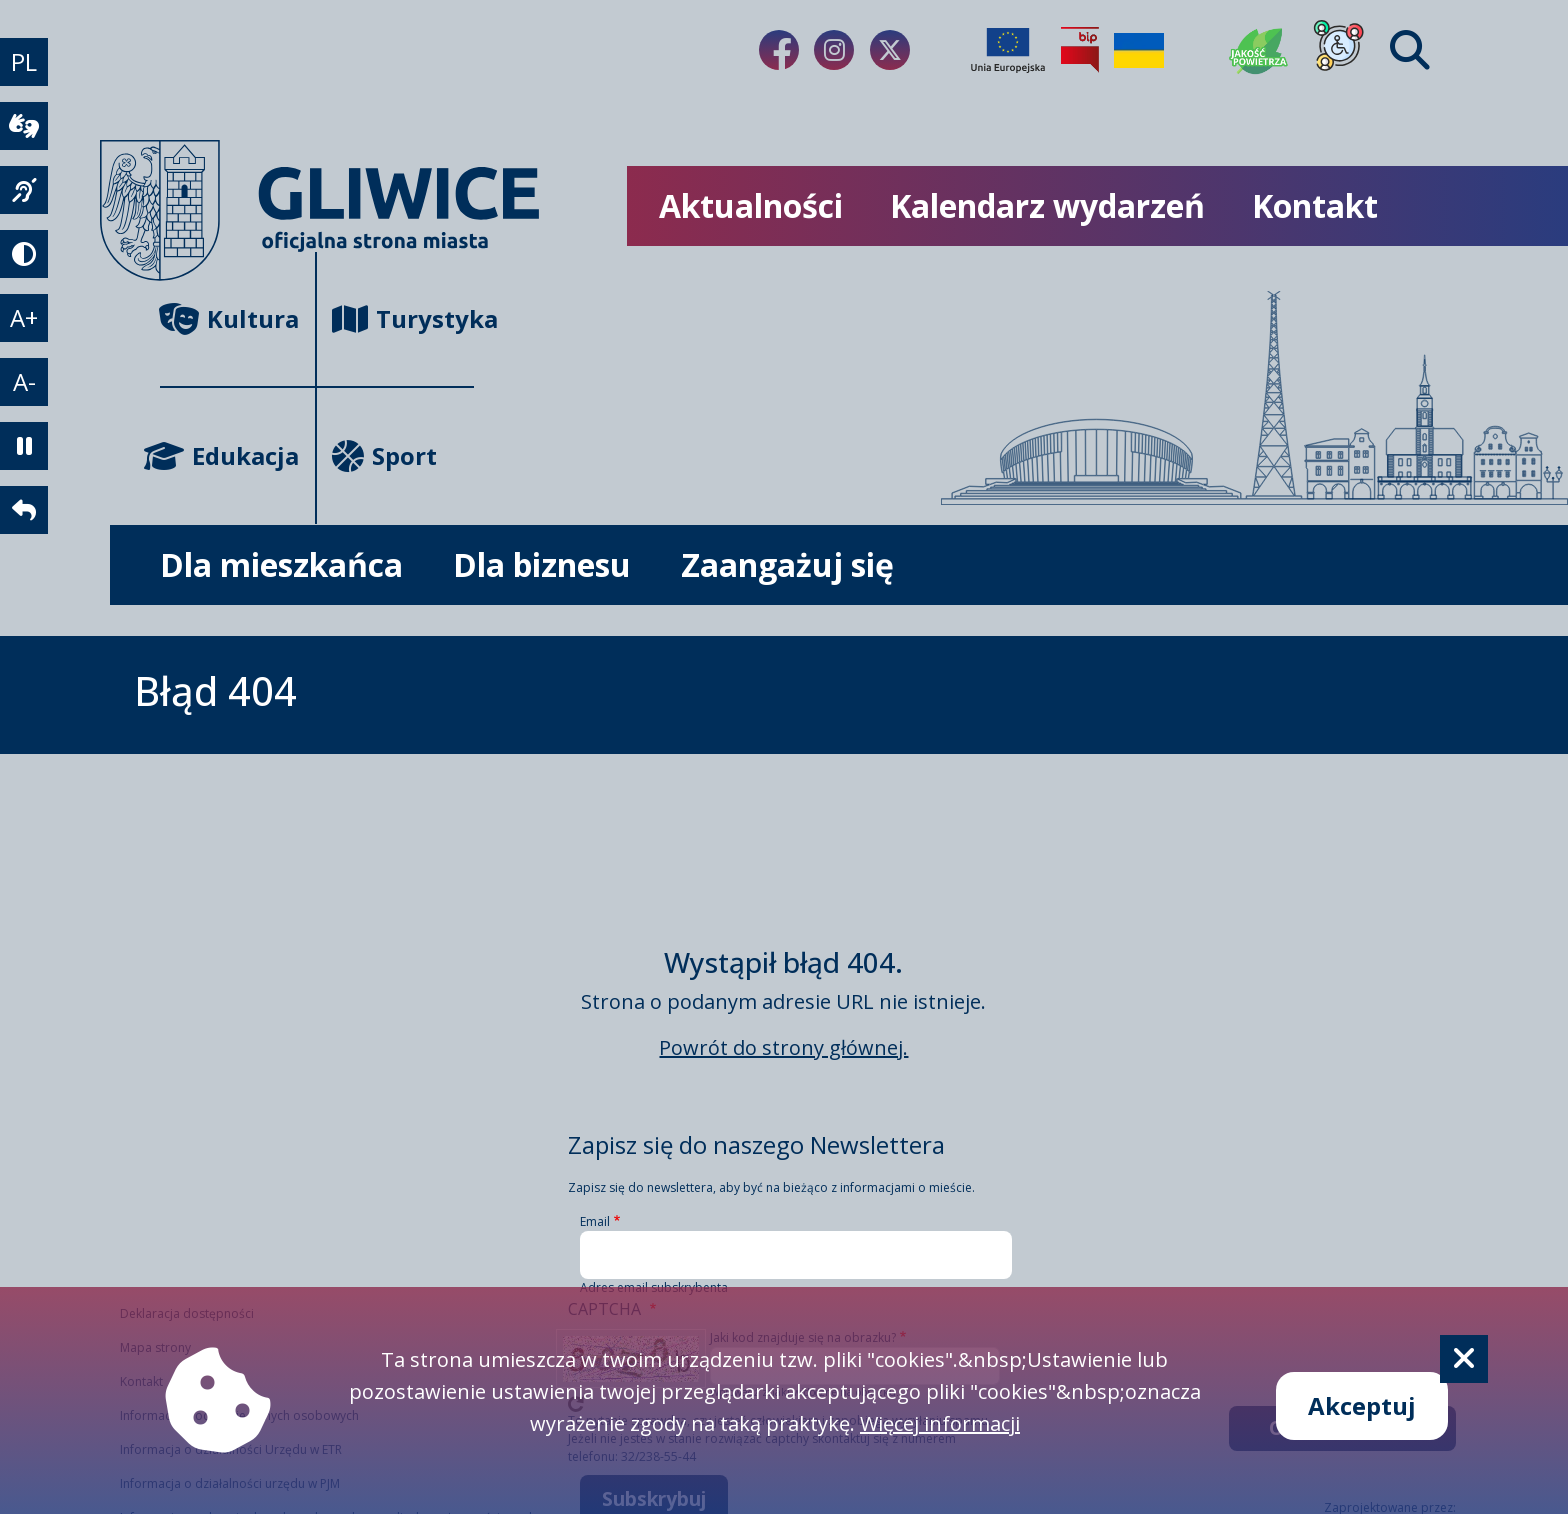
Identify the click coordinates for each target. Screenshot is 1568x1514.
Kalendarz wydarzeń (1047, 205)
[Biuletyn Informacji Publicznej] (1080, 50)
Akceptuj (1362, 1405)
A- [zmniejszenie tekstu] (24, 381)
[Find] (1410, 50)
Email (595, 1221)
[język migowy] (24, 190)
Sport (384, 455)
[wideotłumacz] (24, 126)
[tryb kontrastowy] (24, 254)
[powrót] (24, 510)
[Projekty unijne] (1008, 50)
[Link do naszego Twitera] (890, 50)
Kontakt (1315, 205)
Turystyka (402, 318)
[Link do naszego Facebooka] (779, 50)
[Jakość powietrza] (1259, 50)
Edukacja (229, 455)
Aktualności (751, 205)
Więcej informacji (940, 1423)
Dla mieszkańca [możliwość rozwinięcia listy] (281, 564)
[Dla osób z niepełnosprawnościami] (1339, 50)
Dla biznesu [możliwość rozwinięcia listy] (542, 564)
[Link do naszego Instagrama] (834, 50)
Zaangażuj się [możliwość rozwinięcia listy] (787, 564)
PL (24, 61)
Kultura (229, 318)
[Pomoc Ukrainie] (1139, 50)
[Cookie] (1464, 1359)
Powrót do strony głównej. (783, 1047)
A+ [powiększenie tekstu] (24, 317)
